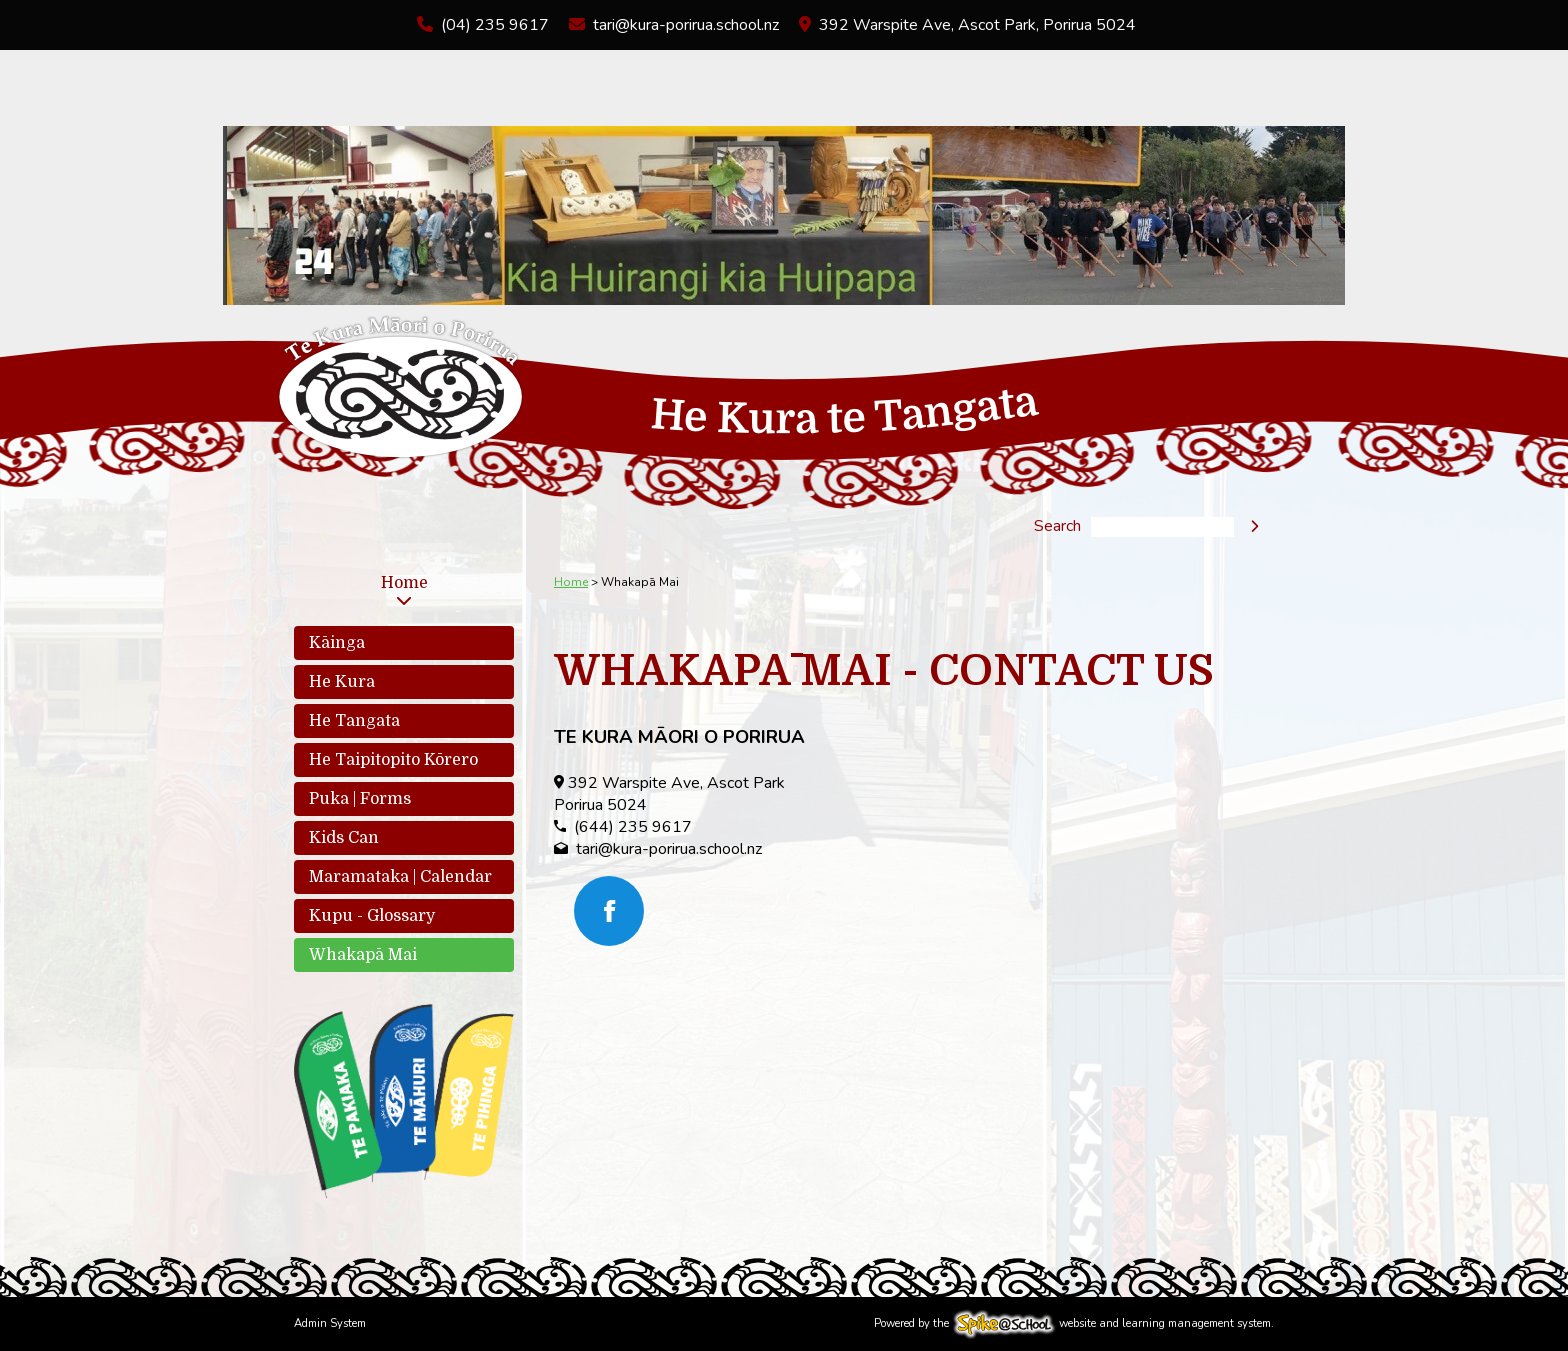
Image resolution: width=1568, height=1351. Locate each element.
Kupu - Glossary (372, 916)
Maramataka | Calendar (400, 877)
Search (1057, 527)
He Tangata (354, 721)
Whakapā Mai (363, 955)
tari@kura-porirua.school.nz (686, 25)
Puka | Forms (360, 799)
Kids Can (344, 838)
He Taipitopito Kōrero (393, 760)
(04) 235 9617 (495, 25)
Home (404, 583)
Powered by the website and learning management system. (1074, 1323)
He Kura (342, 682)
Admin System (330, 1323)
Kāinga (337, 643)
